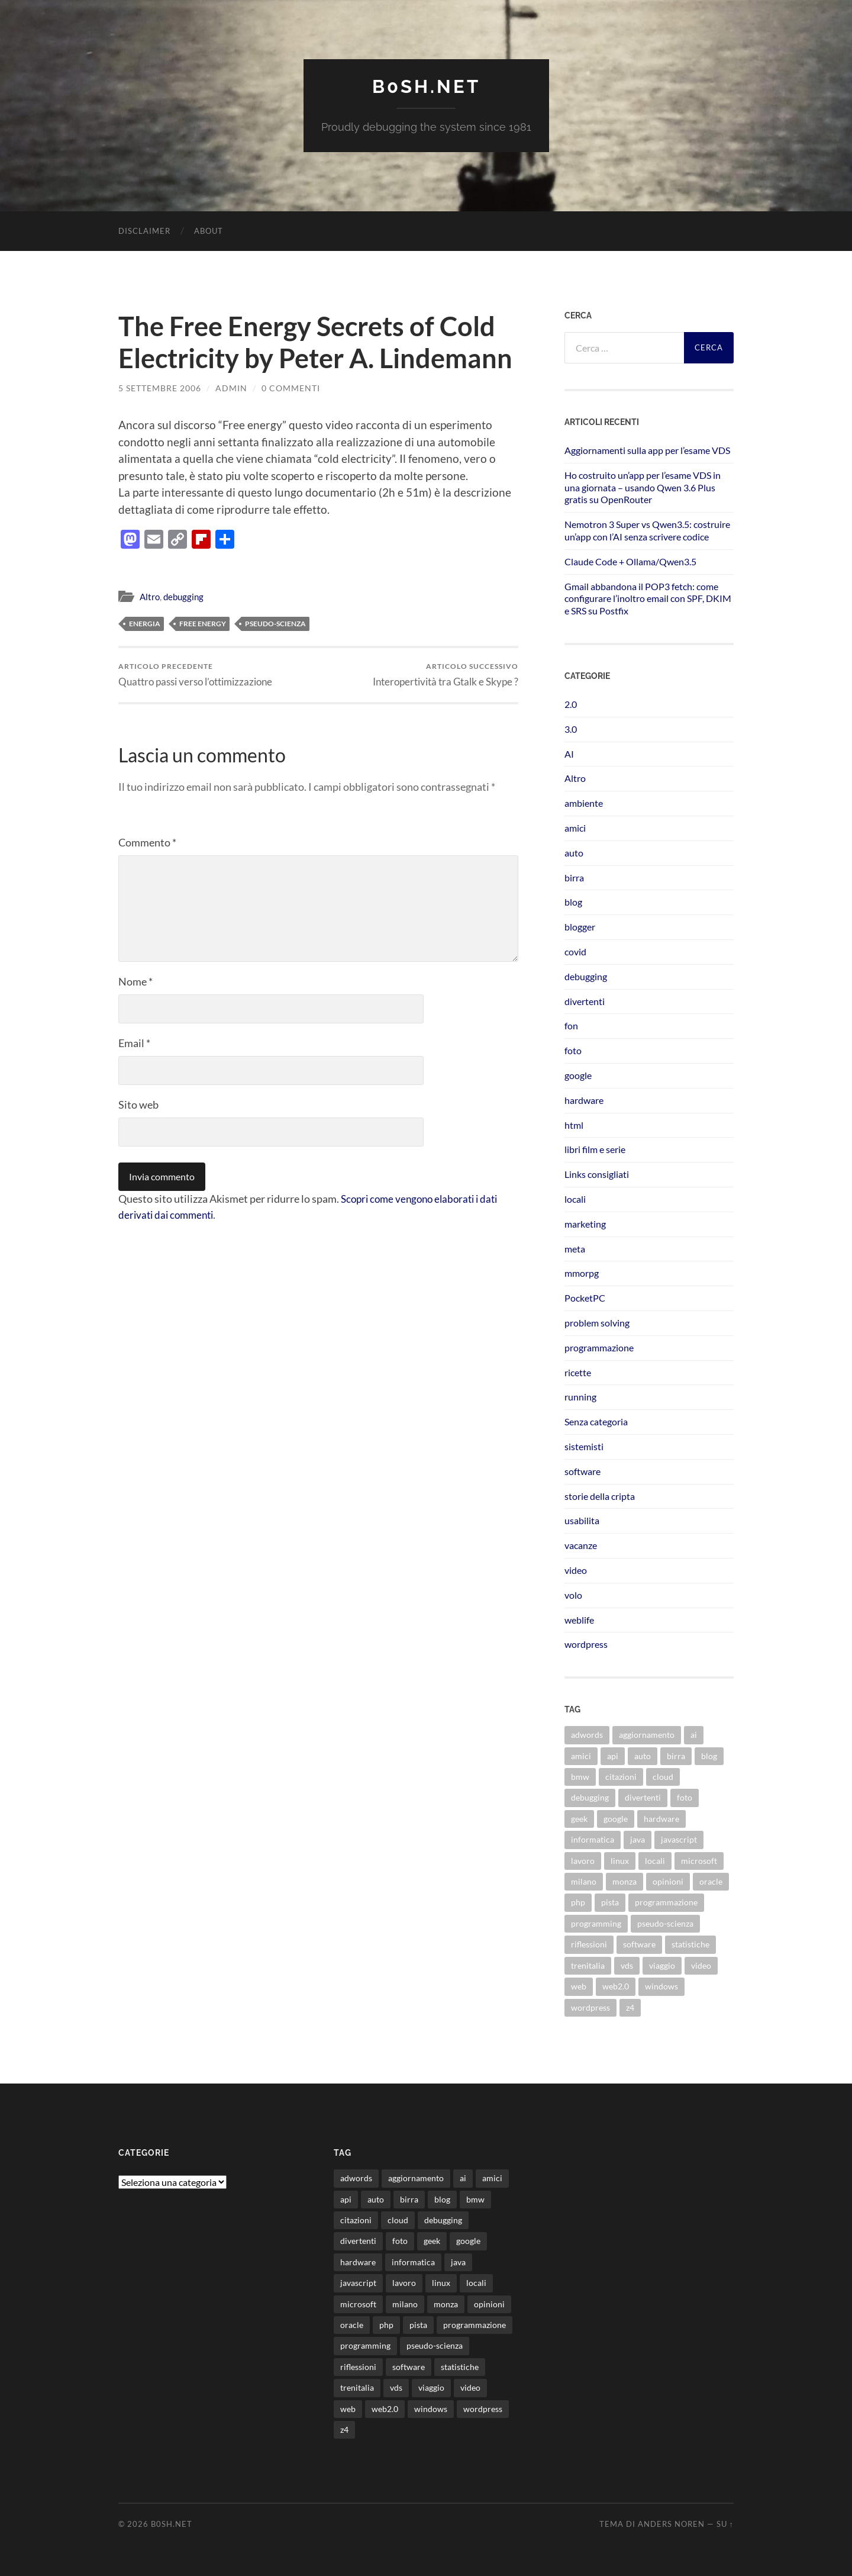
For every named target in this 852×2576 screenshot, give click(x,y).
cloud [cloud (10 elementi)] (663, 1776)
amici (575, 827)
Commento (147, 842)
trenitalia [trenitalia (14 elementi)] (588, 1965)
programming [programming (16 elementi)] (596, 1923)
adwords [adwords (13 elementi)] (587, 1735)
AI (569, 753)
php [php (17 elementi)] (578, 1902)
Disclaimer (144, 230)
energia (144, 623)
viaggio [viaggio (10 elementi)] (662, 1965)
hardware (584, 1099)
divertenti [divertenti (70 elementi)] (643, 1797)
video (575, 1569)
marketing (585, 1223)
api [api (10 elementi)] (612, 1755)
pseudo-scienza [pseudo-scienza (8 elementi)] (665, 1923)
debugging (183, 596)
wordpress (586, 1644)
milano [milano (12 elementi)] (583, 1881)
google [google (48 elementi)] (616, 1818)
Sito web (138, 1104)
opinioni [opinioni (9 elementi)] (668, 1881)
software (582, 1470)
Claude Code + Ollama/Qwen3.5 (630, 560)
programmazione (599, 1347)
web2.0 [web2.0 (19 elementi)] (615, 1986)
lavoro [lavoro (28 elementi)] (583, 1860)
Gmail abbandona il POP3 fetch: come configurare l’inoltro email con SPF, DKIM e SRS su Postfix (647, 598)
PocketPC (584, 1297)
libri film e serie (594, 1149)
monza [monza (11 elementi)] (624, 1881)
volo (573, 1594)
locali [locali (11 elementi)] (655, 1860)
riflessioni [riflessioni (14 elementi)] (589, 1944)
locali (575, 1198)
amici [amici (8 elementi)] (581, 1755)
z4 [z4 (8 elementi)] (630, 2007)
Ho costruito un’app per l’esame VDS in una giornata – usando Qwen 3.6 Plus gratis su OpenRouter (642, 487)
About (208, 230)
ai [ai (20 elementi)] (693, 1735)
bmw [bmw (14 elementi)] (580, 1776)
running (580, 1396)
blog (573, 901)
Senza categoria (596, 1421)
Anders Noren (671, 2524)
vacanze (580, 1544)
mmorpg (581, 1273)
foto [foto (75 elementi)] (684, 1797)
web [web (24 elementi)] (578, 1986)
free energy (202, 623)
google (578, 1074)
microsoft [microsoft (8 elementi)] (699, 1860)
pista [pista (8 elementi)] (610, 1902)
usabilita (581, 1520)
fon (571, 1025)
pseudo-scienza (275, 623)
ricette (577, 1371)
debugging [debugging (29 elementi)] (590, 1797)
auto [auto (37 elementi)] (642, 1755)
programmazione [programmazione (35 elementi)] (666, 1902)
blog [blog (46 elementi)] (709, 1755)
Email (134, 1042)
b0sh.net (426, 86)
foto (573, 1050)
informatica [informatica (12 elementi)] (592, 1839)
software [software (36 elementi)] (639, 1944)
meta (574, 1248)
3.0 (570, 728)
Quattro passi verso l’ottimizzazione (195, 674)
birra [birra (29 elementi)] (676, 1755)
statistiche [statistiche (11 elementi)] (690, 1944)
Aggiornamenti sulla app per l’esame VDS (647, 449)
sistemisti (584, 1445)
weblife (579, 1619)
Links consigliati (596, 1174)
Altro (150, 596)
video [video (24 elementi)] (701, 1965)
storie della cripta (599, 1495)
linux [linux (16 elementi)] (620, 1860)
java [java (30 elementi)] (637, 1839)
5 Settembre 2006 (159, 387)
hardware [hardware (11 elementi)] (661, 1818)
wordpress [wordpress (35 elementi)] (590, 2007)
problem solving (597, 1322)
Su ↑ (725, 2524)
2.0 (570, 703)
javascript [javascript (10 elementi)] (679, 1839)
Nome (135, 981)
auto (573, 852)
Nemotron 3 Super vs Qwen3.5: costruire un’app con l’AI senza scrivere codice (647, 530)
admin (231, 387)
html (573, 1124)
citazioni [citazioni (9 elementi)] (621, 1776)
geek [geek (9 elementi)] (579, 1818)
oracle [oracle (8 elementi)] (710, 1881)
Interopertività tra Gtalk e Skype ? (445, 674)
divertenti (584, 1000)
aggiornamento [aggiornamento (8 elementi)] (646, 1735)
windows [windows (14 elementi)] (661, 1986)
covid (575, 951)
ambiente (583, 803)
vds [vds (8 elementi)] (627, 1965)
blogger (579, 926)
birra (574, 877)
